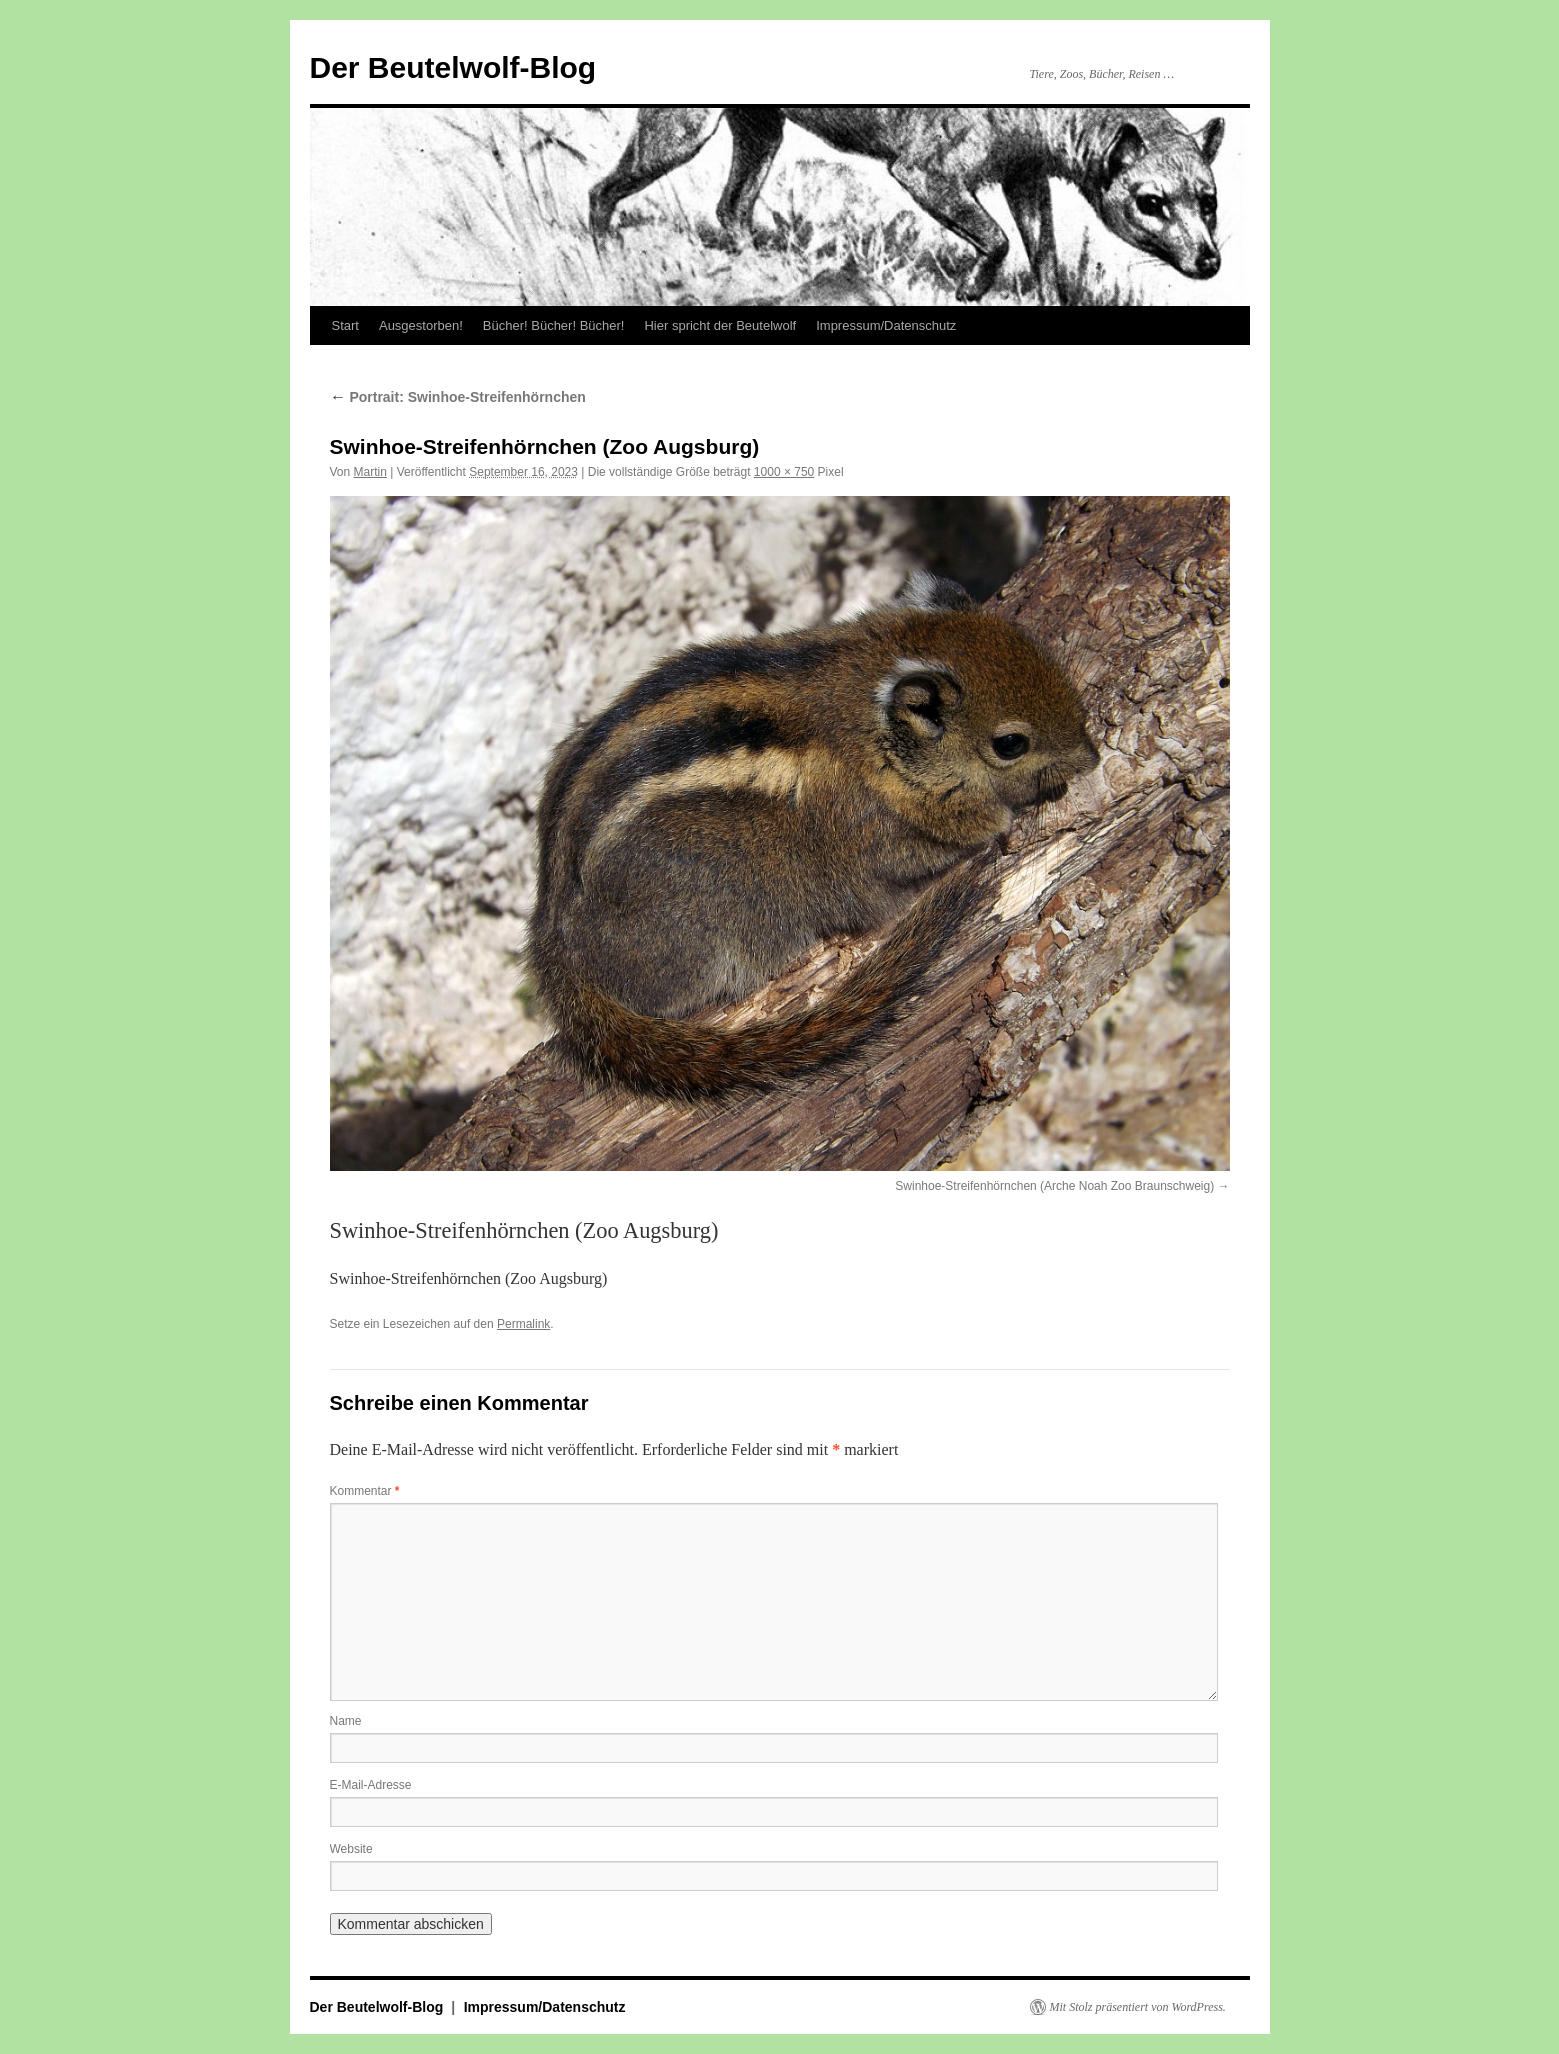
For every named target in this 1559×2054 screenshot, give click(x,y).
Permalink (523, 1324)
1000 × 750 (784, 472)
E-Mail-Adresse (371, 1785)
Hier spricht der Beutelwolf (720, 325)
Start (345, 325)
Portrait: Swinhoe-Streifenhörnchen (458, 397)
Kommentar (365, 1491)
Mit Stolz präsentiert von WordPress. (1138, 2007)
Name (346, 1721)
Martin (370, 472)
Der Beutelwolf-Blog (453, 67)
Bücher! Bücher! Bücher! (554, 325)
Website (351, 1849)
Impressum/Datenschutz (886, 325)
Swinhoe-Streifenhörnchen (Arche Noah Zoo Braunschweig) (1054, 1186)
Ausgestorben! (421, 325)
